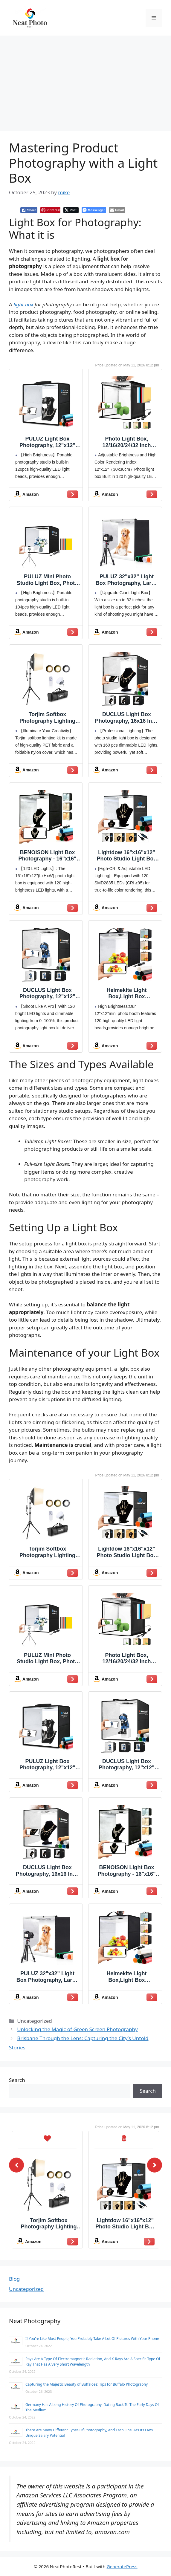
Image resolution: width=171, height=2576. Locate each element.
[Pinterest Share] (50, 210)
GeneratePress (122, 2566)
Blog (14, 2278)
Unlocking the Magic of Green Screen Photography (77, 2029)
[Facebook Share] (29, 210)
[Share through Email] (117, 210)
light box (23, 304)
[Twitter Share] (71, 210)
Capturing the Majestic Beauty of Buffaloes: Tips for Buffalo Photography (86, 2384)
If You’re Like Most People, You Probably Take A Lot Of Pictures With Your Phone (92, 2338)
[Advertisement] (85, 80)
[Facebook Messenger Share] (94, 210)
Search (17, 2080)
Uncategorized (26, 2288)
